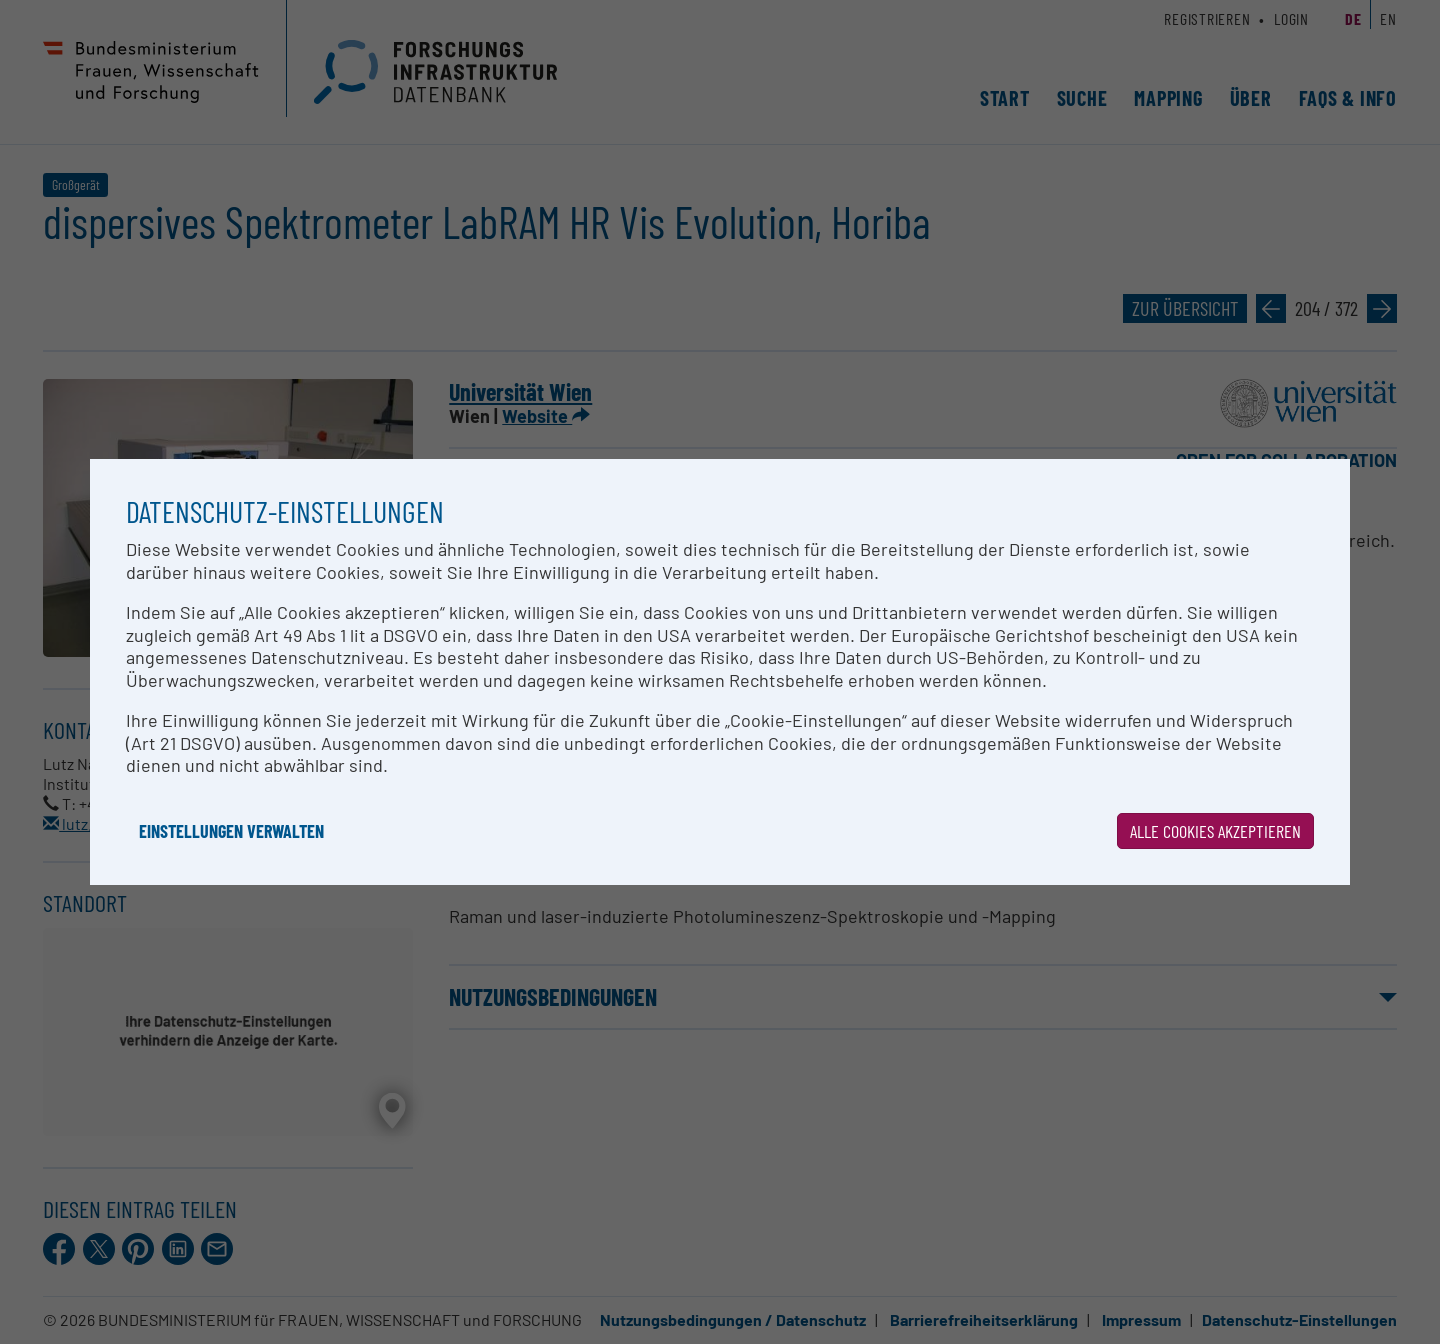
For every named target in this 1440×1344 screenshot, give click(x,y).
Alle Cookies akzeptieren (1215, 831)
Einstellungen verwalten (231, 831)
